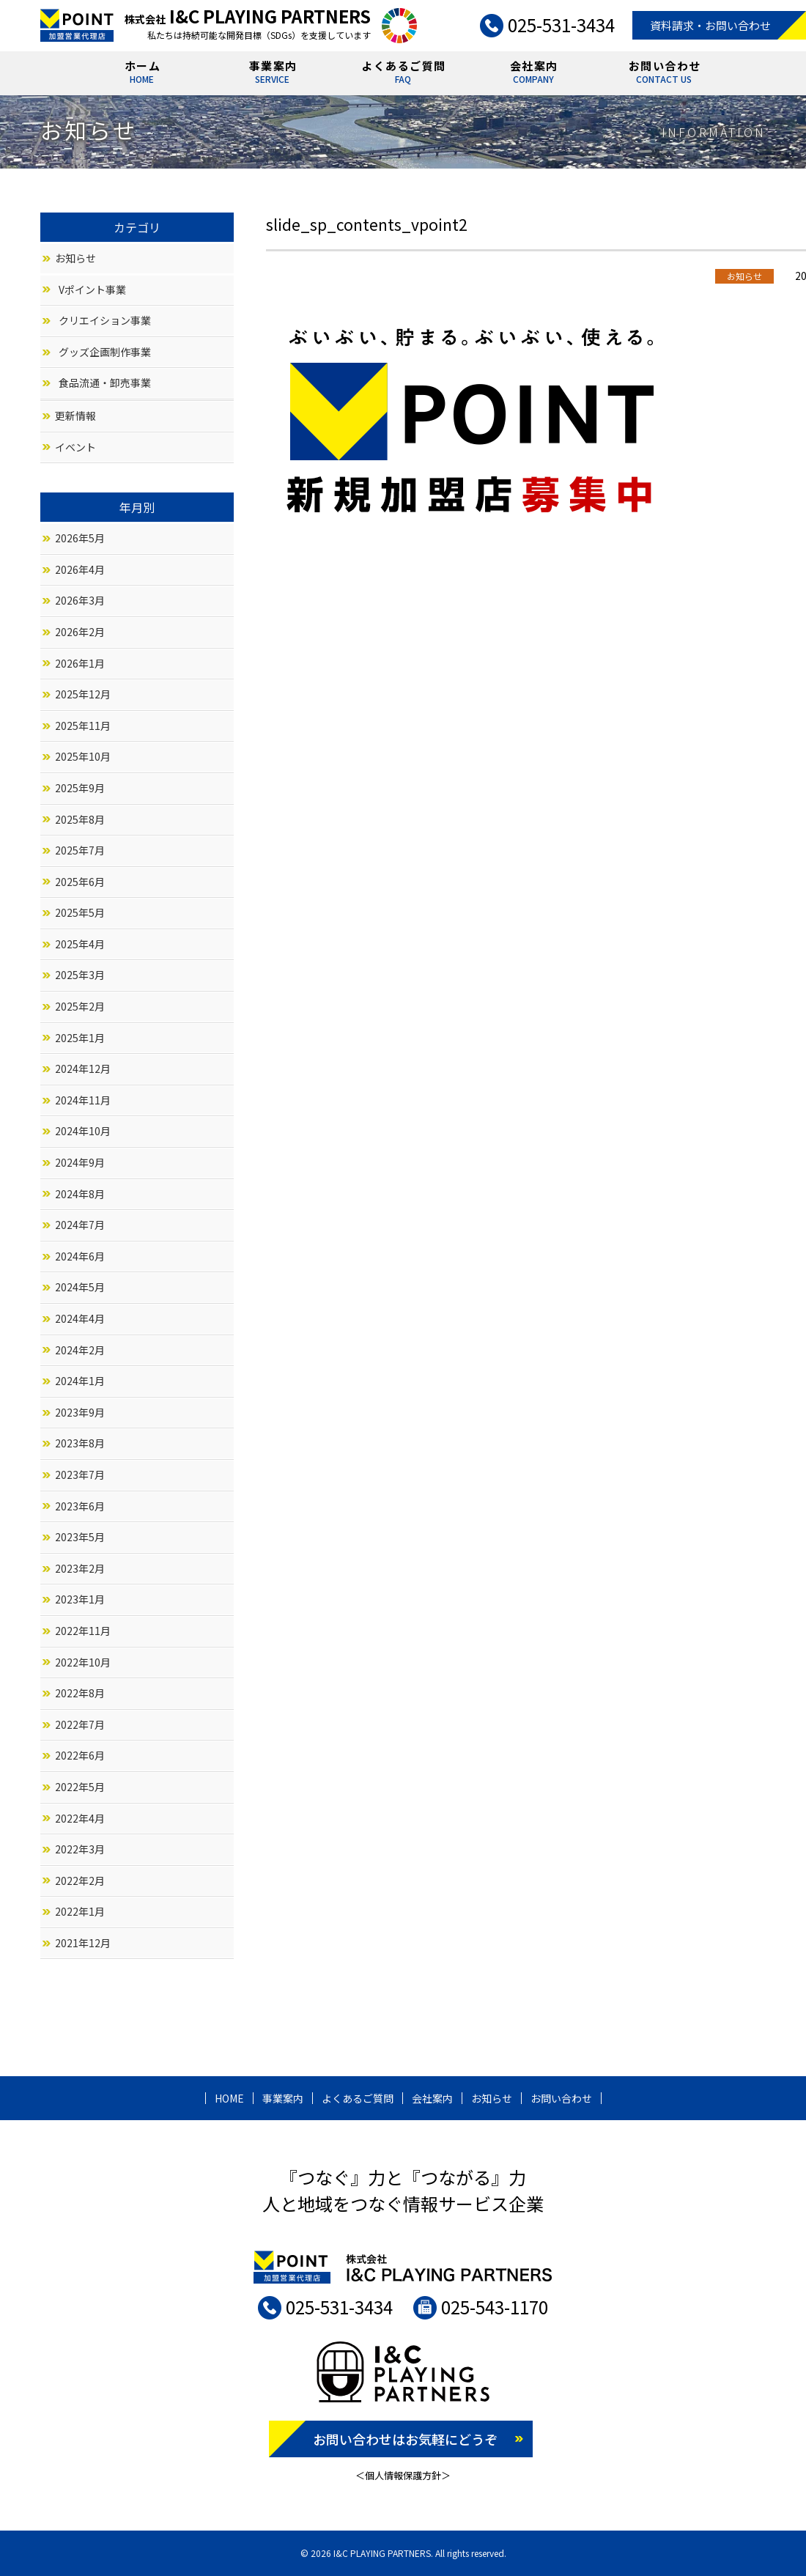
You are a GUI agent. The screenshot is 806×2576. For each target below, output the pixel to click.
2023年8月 (80, 1443)
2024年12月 (83, 1068)
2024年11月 (83, 1100)
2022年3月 (80, 1849)
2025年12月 (83, 694)
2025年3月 (80, 974)
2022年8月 (80, 1693)
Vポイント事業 (92, 289)
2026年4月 (80, 569)
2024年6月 (80, 1256)
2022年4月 (80, 1818)
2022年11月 (83, 1630)
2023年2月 (80, 1568)
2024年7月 (80, 1224)
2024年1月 (80, 1380)
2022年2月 (80, 1880)
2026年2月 (80, 631)
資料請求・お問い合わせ (710, 25)
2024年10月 (83, 1130)
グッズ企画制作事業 (105, 351)
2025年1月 (80, 1037)
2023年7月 (80, 1474)
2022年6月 (80, 1755)
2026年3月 (80, 600)
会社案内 (533, 74)
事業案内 (273, 74)
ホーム (143, 74)
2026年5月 (80, 538)
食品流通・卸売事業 (105, 382)
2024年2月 (80, 1350)
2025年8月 (80, 819)
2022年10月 (83, 1662)
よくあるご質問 (403, 74)
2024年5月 (80, 1287)
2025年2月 (80, 1006)
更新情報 (75, 415)
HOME (229, 2098)
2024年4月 (80, 1318)
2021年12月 (83, 1942)
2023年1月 (80, 1599)
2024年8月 (80, 1193)
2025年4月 (80, 944)
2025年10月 (83, 756)
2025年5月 (80, 912)
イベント (75, 447)
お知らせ (75, 258)
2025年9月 (80, 787)
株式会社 (248, 19)
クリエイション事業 (105, 320)
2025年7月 (80, 850)
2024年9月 (80, 1162)
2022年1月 (80, 1911)
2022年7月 (80, 1724)
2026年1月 (80, 663)
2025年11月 (83, 725)
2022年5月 (80, 1786)
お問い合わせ (665, 74)
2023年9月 (80, 1412)
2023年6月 (80, 1506)
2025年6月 (80, 881)
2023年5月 (80, 1536)
